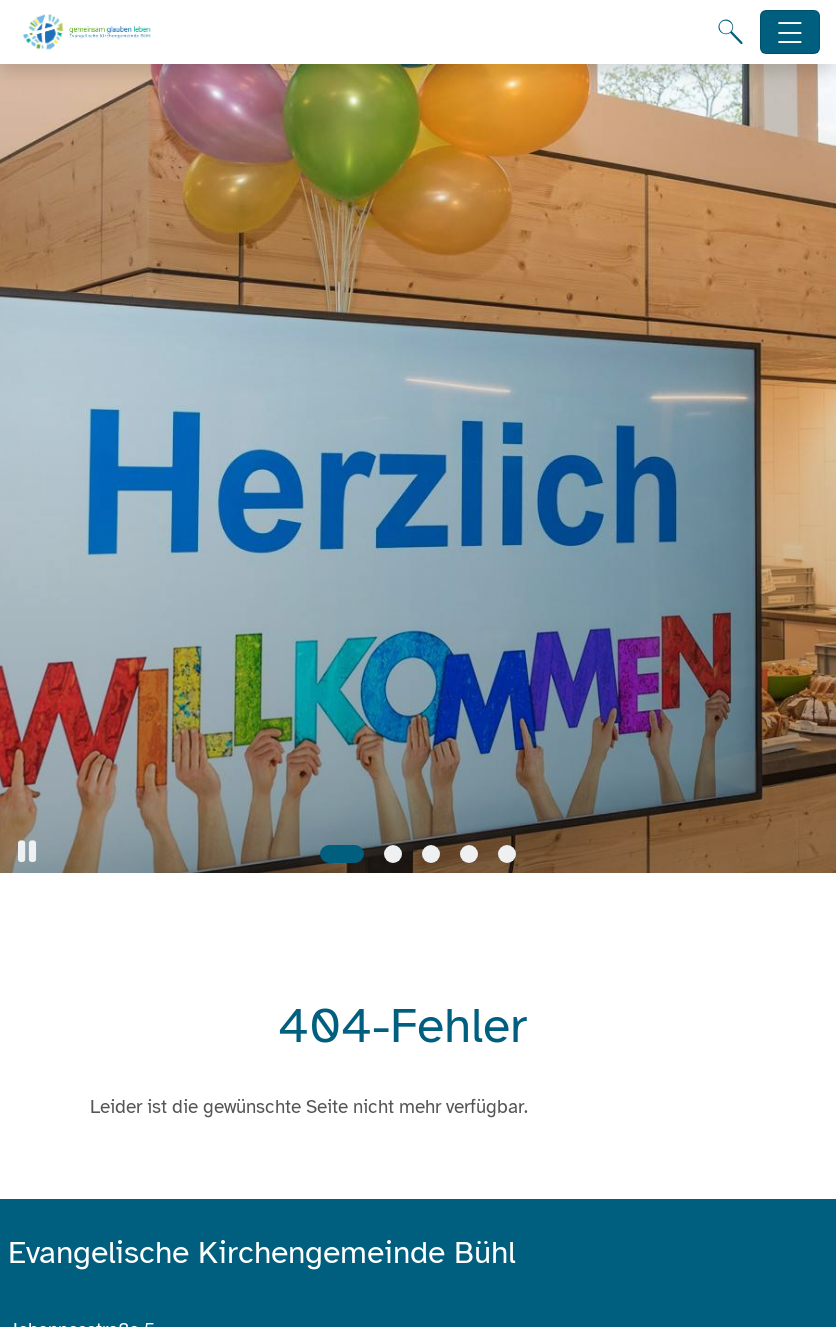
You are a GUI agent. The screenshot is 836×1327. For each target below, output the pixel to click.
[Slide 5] (507, 854)
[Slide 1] (342, 854)
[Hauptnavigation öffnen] (790, 32)
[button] (27, 851)
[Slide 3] (431, 854)
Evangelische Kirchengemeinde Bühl (262, 1252)
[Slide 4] (469, 854)
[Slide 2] (393, 854)
